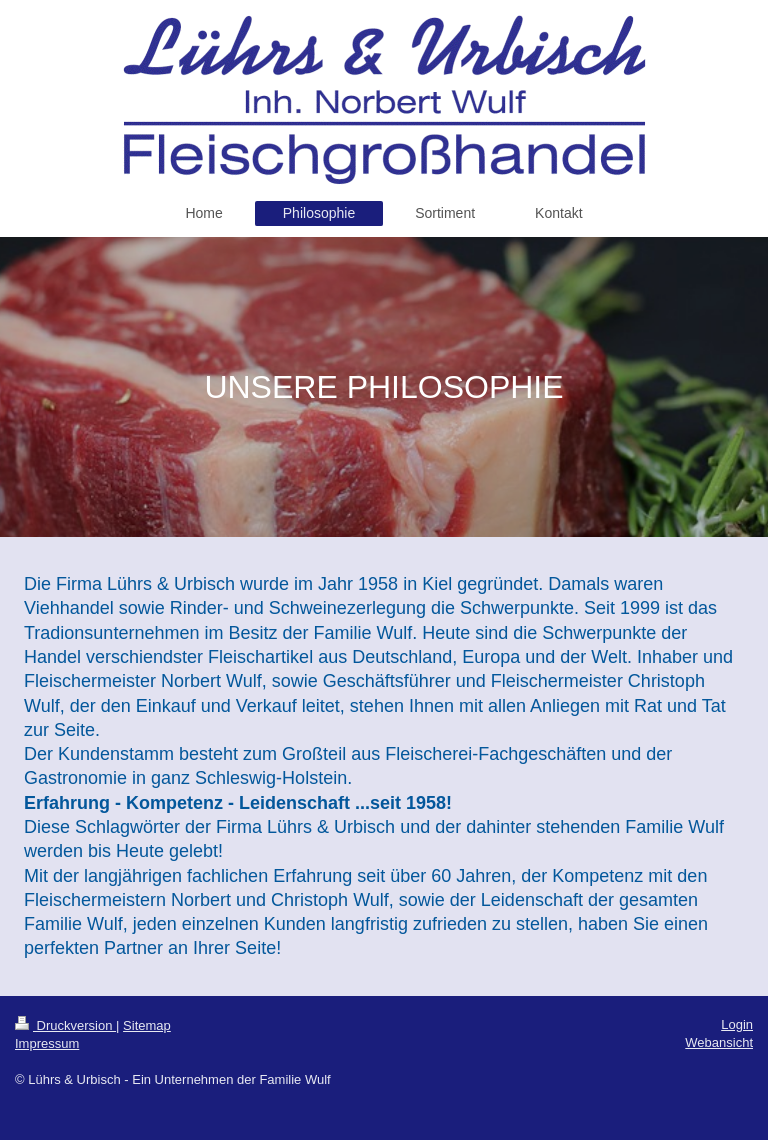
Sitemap (147, 1025)
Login (737, 1024)
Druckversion (65, 1025)
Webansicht (719, 1042)
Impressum (47, 1043)
